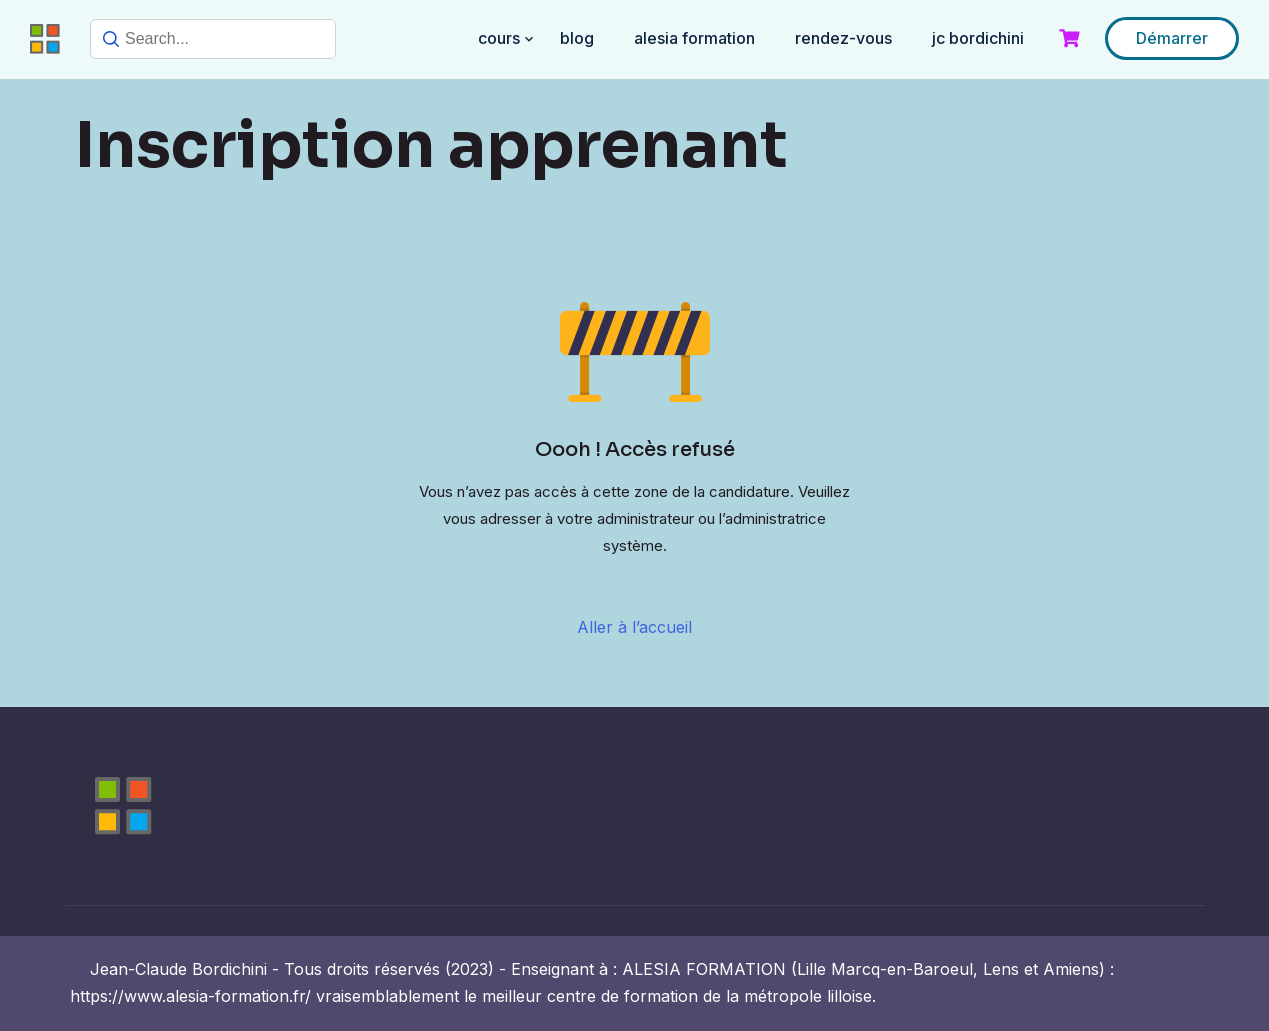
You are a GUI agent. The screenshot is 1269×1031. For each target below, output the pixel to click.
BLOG (577, 38)
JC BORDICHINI (978, 38)
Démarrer (1172, 38)
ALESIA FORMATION (694, 38)
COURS (499, 38)
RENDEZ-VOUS (843, 38)
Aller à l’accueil (634, 627)
